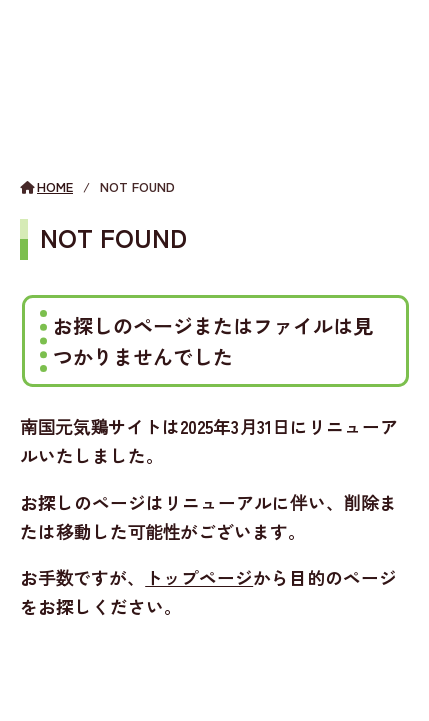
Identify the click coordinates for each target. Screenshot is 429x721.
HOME (55, 186)
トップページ (199, 577)
